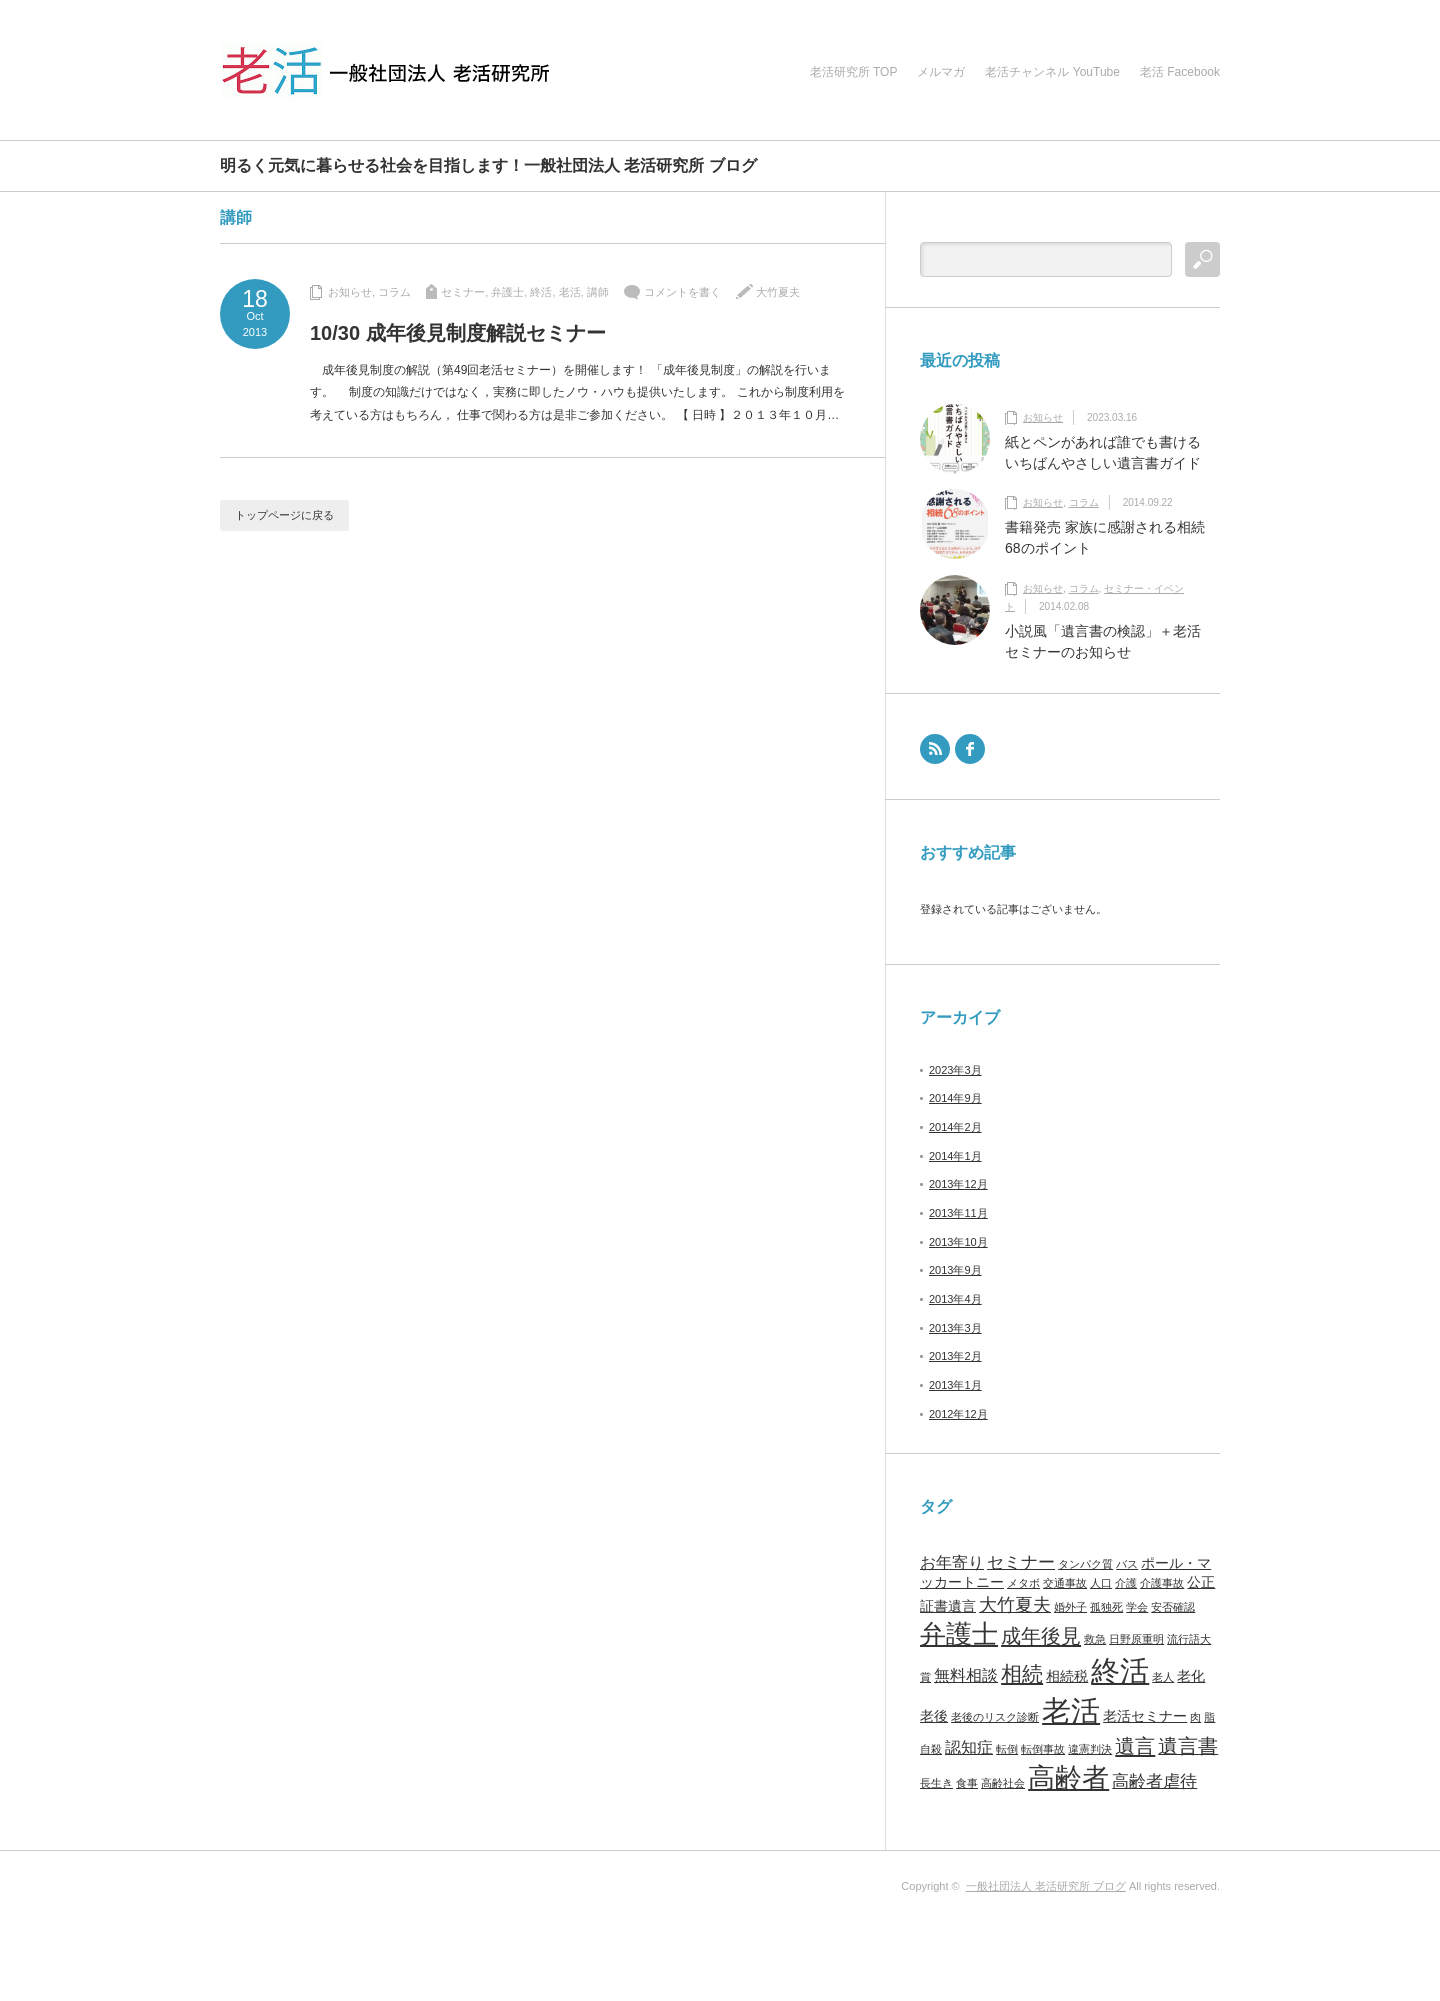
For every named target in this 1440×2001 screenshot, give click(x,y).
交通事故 (1065, 1583)
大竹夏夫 (778, 292)
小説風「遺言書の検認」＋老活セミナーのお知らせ (1103, 641)
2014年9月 (955, 1098)
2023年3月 (955, 1070)
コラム (394, 292)
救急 (1095, 1639)
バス (1127, 1564)
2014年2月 (955, 1127)
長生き (936, 1783)
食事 (967, 1783)
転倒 (1007, 1749)
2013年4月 (955, 1299)
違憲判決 (1090, 1749)
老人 (1163, 1677)
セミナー (463, 292)
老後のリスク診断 (995, 1717)
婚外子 (1070, 1607)
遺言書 (1188, 1746)
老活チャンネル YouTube (1052, 72)
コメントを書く (682, 292)
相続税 (1067, 1676)
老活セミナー (1145, 1716)
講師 (598, 292)
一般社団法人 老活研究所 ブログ (1046, 1886)
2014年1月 (955, 1156)
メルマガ (941, 72)
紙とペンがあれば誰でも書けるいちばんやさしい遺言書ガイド (1103, 452)
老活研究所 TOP (854, 72)
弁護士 (507, 292)
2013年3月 (955, 1328)
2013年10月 (958, 1242)
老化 (1191, 1676)
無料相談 (966, 1675)
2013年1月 (955, 1385)
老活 (570, 292)
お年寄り (952, 1562)
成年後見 (1041, 1636)
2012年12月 (958, 1414)
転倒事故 (1043, 1749)
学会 (1137, 1607)
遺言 (1135, 1746)
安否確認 (1173, 1607)
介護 (1126, 1583)
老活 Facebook (1180, 72)
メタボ (1023, 1583)
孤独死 (1106, 1607)
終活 (541, 292)
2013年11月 (958, 1213)
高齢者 (1068, 1778)
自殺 (931, 1749)
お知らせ (350, 292)
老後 (934, 1716)
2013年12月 (958, 1184)
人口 (1101, 1583)
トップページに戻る (284, 515)
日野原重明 (1136, 1639)
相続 (1022, 1673)
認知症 (969, 1747)
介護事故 (1162, 1583)
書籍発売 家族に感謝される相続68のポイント (1105, 537)
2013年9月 (955, 1270)
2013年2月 (955, 1356)
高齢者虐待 (1154, 1781)
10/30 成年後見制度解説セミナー (458, 333)
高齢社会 (1003, 1783)
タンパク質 (1085, 1564)
